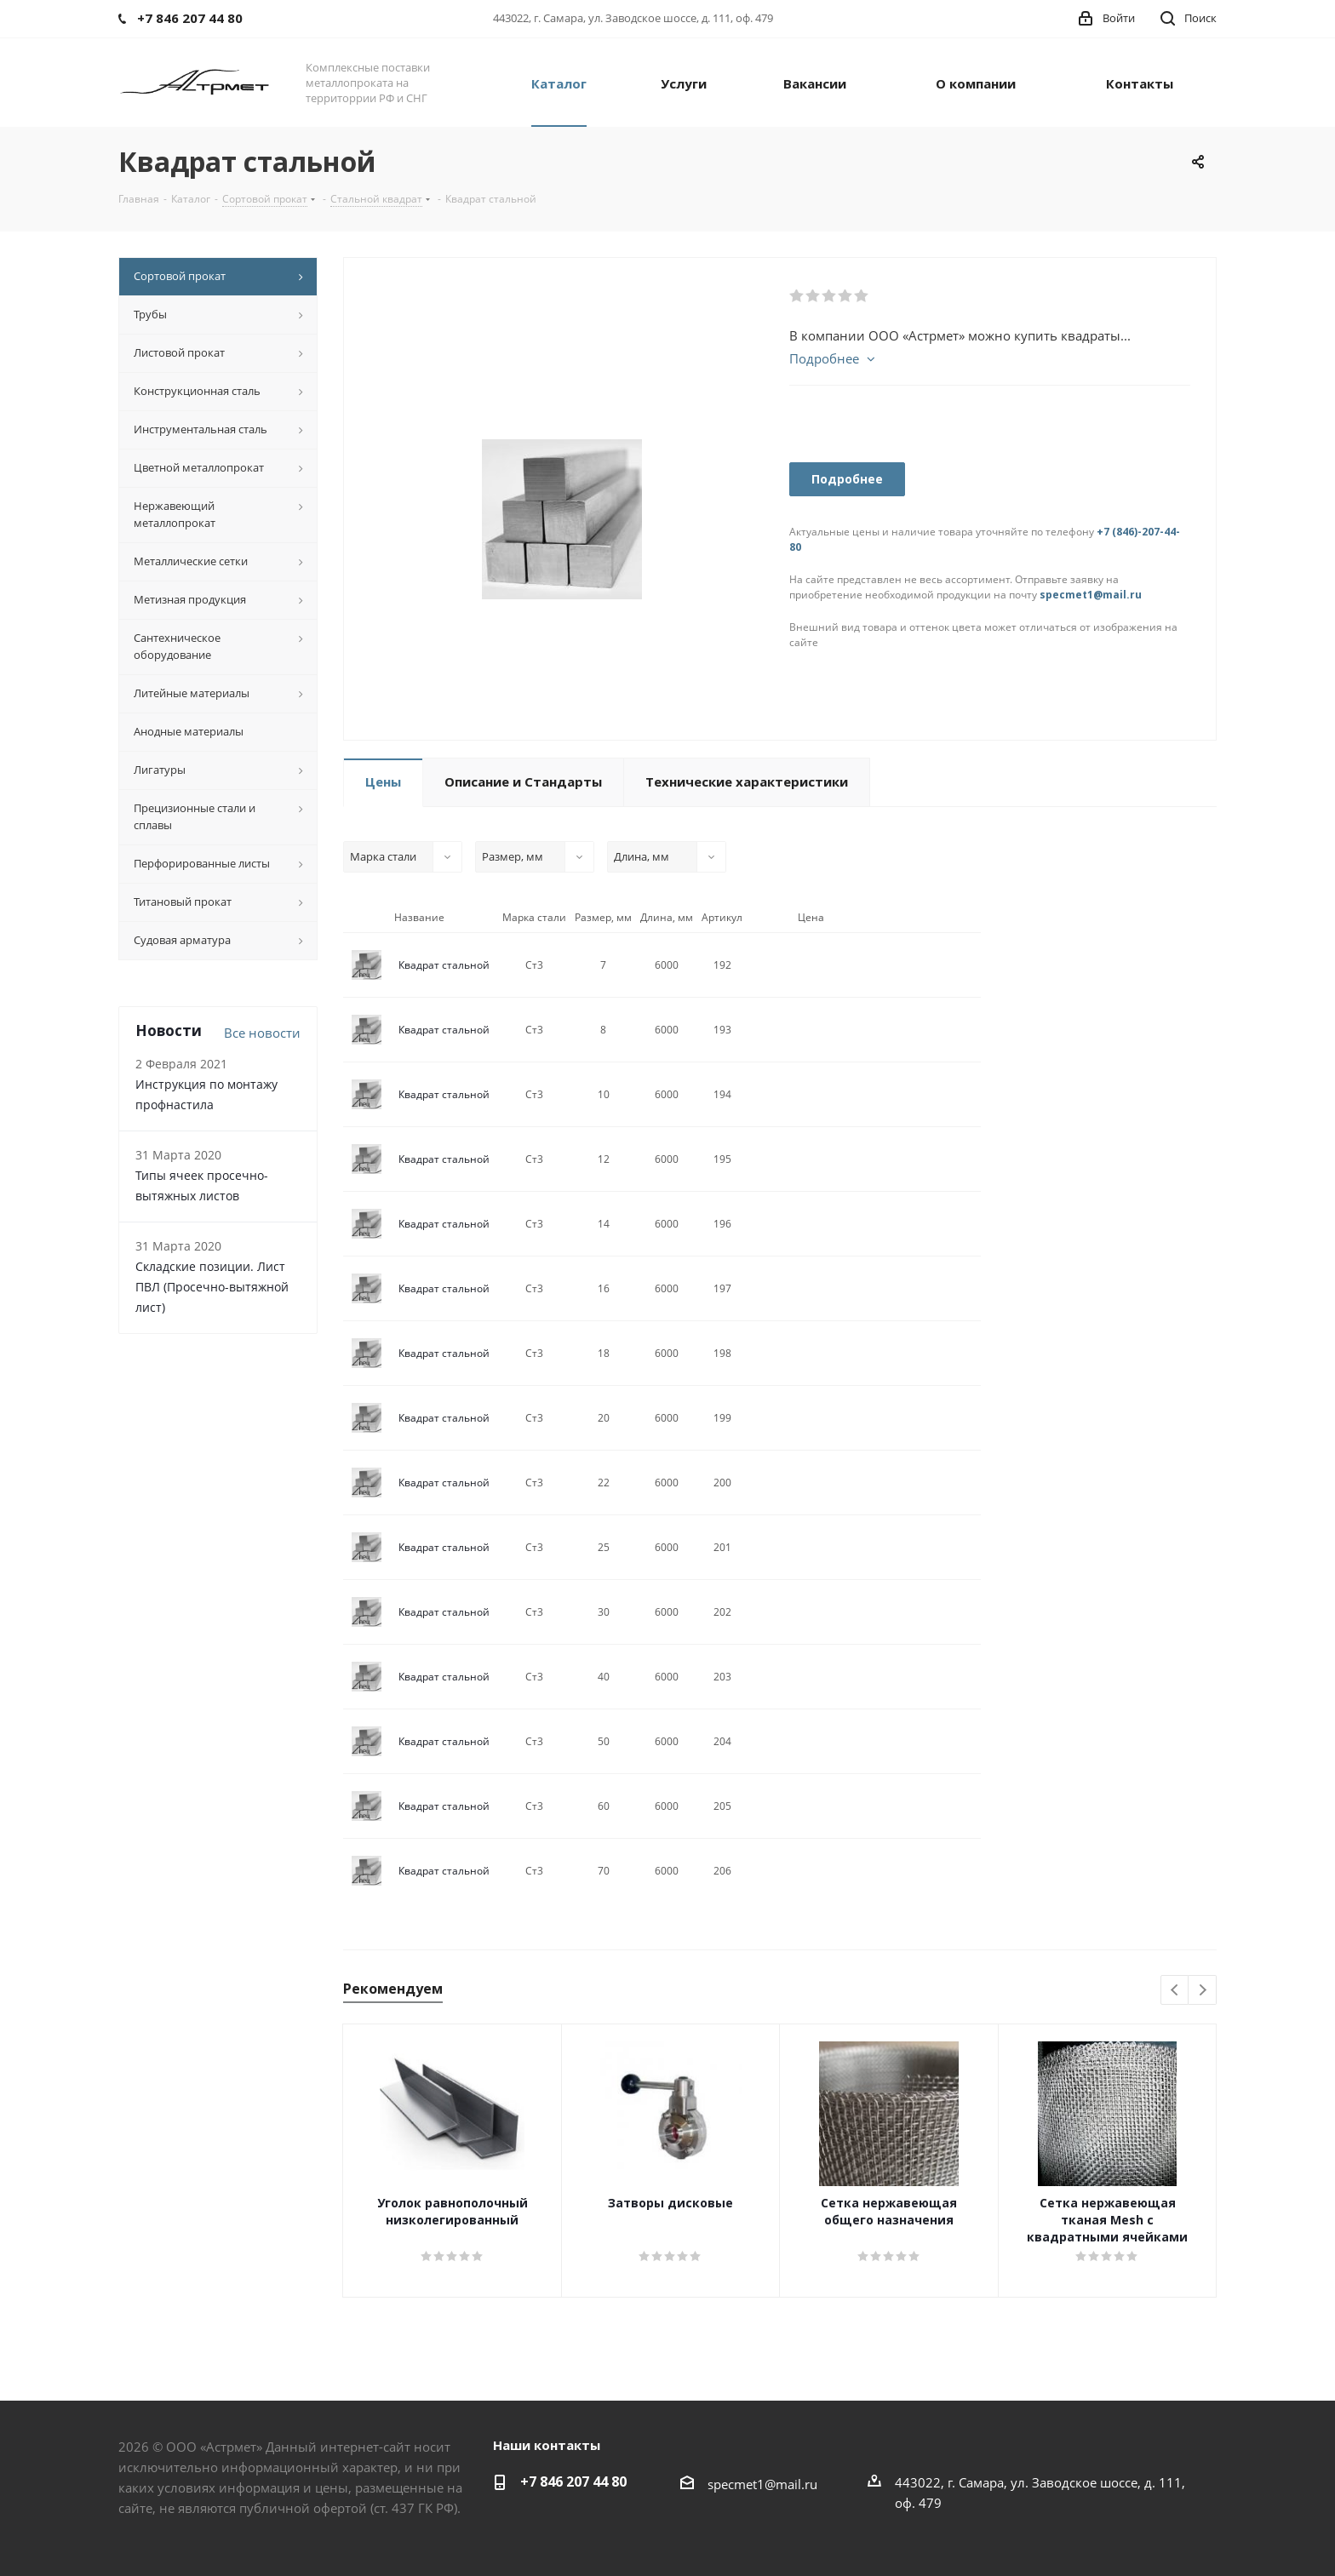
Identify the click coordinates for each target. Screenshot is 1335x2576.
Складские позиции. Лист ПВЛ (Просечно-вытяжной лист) (212, 1286)
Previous (1175, 1991)
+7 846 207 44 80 (573, 2481)
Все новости (262, 1032)
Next (1203, 1991)
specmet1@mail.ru (1091, 594)
